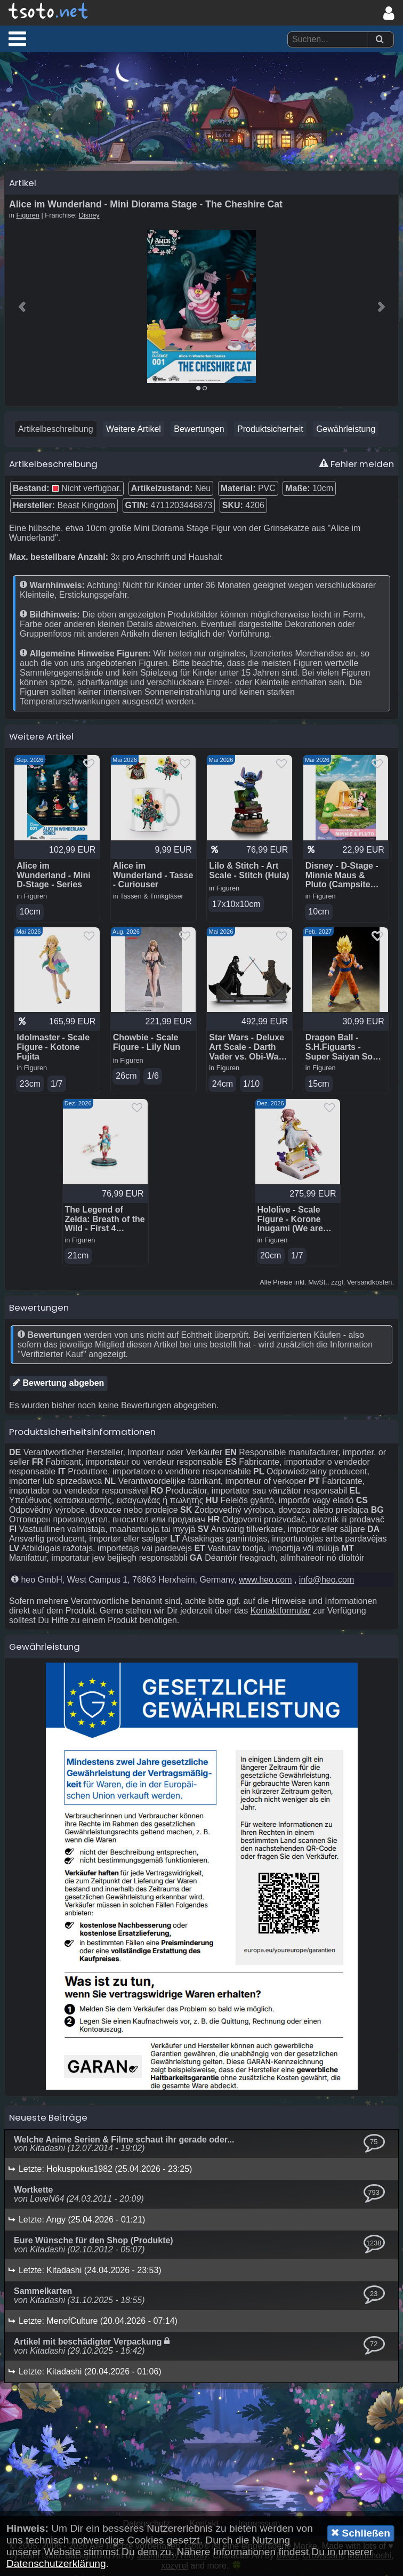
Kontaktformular (281, 1611)
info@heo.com (326, 1580)
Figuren (28, 216)
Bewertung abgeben (58, 1384)
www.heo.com (265, 1580)
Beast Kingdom (87, 506)
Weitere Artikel (133, 430)
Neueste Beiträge (48, 2118)
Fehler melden (356, 465)
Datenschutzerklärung (56, 2563)
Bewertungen (199, 430)
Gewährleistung (345, 430)
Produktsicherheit (270, 430)
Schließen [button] (360, 2533)
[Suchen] (379, 39)
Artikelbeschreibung (55, 430)
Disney (89, 216)
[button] (17, 38)
